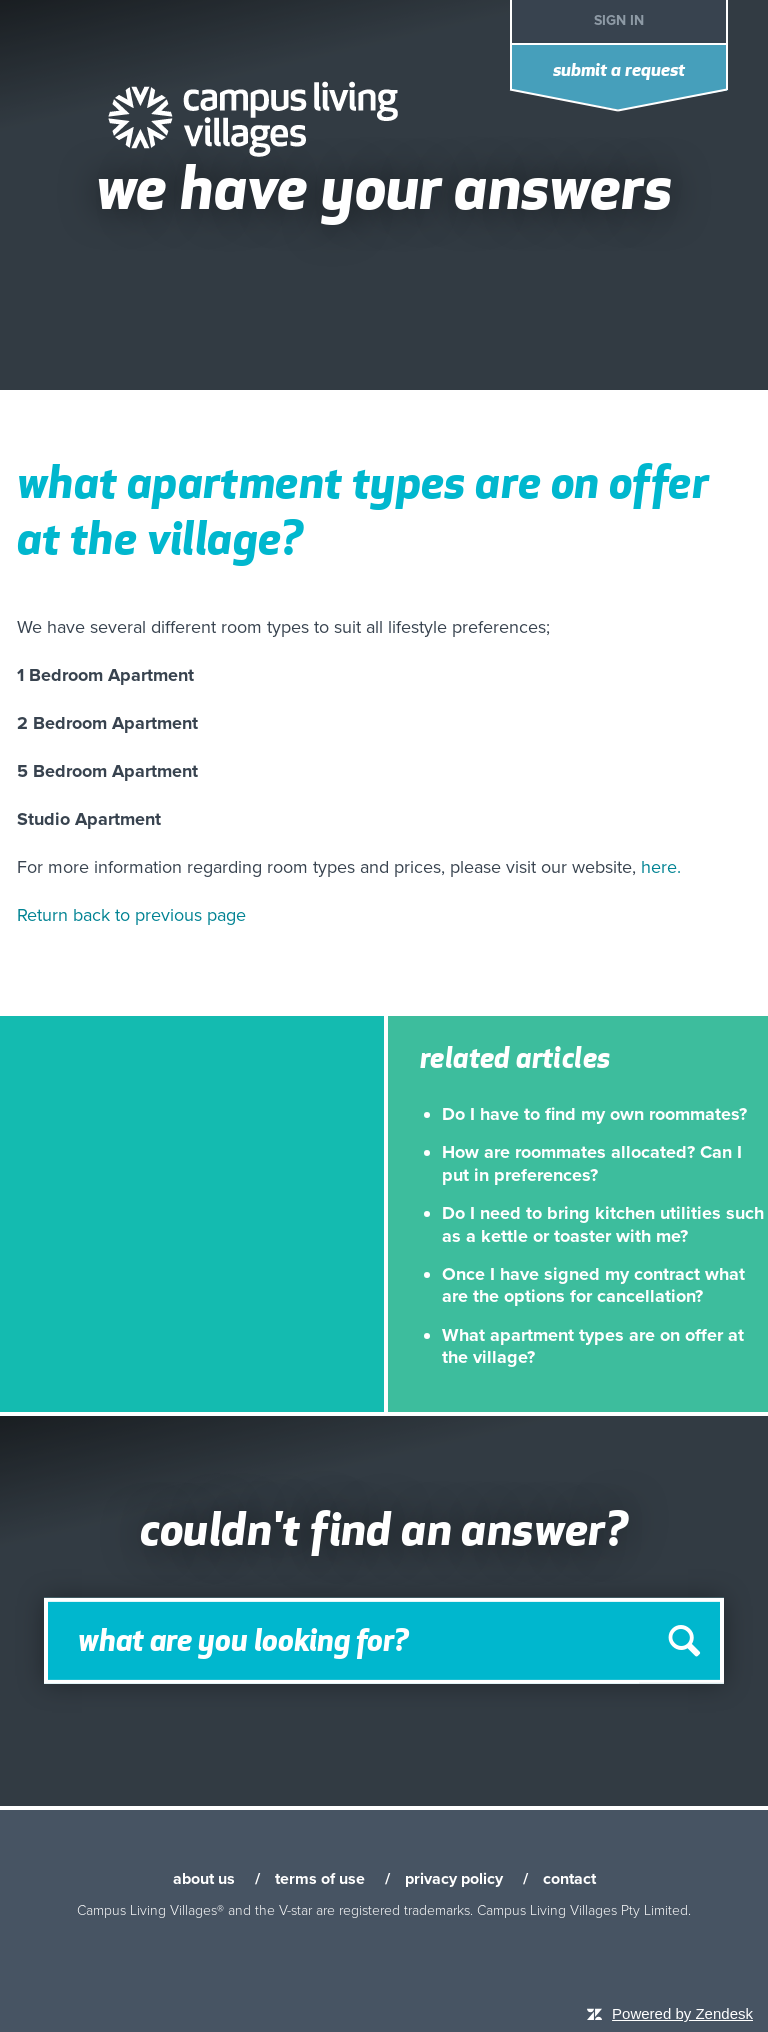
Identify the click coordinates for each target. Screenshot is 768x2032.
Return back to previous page (131, 915)
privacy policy (454, 1879)
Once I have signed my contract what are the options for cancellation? (593, 1285)
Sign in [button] (619, 20)
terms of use (320, 1879)
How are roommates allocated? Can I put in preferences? (592, 1163)
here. (661, 867)
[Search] (384, 1641)
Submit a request (619, 71)
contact (569, 1879)
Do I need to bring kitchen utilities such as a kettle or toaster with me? (603, 1224)
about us (204, 1879)
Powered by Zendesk (682, 2013)
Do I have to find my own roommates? (594, 1114)
